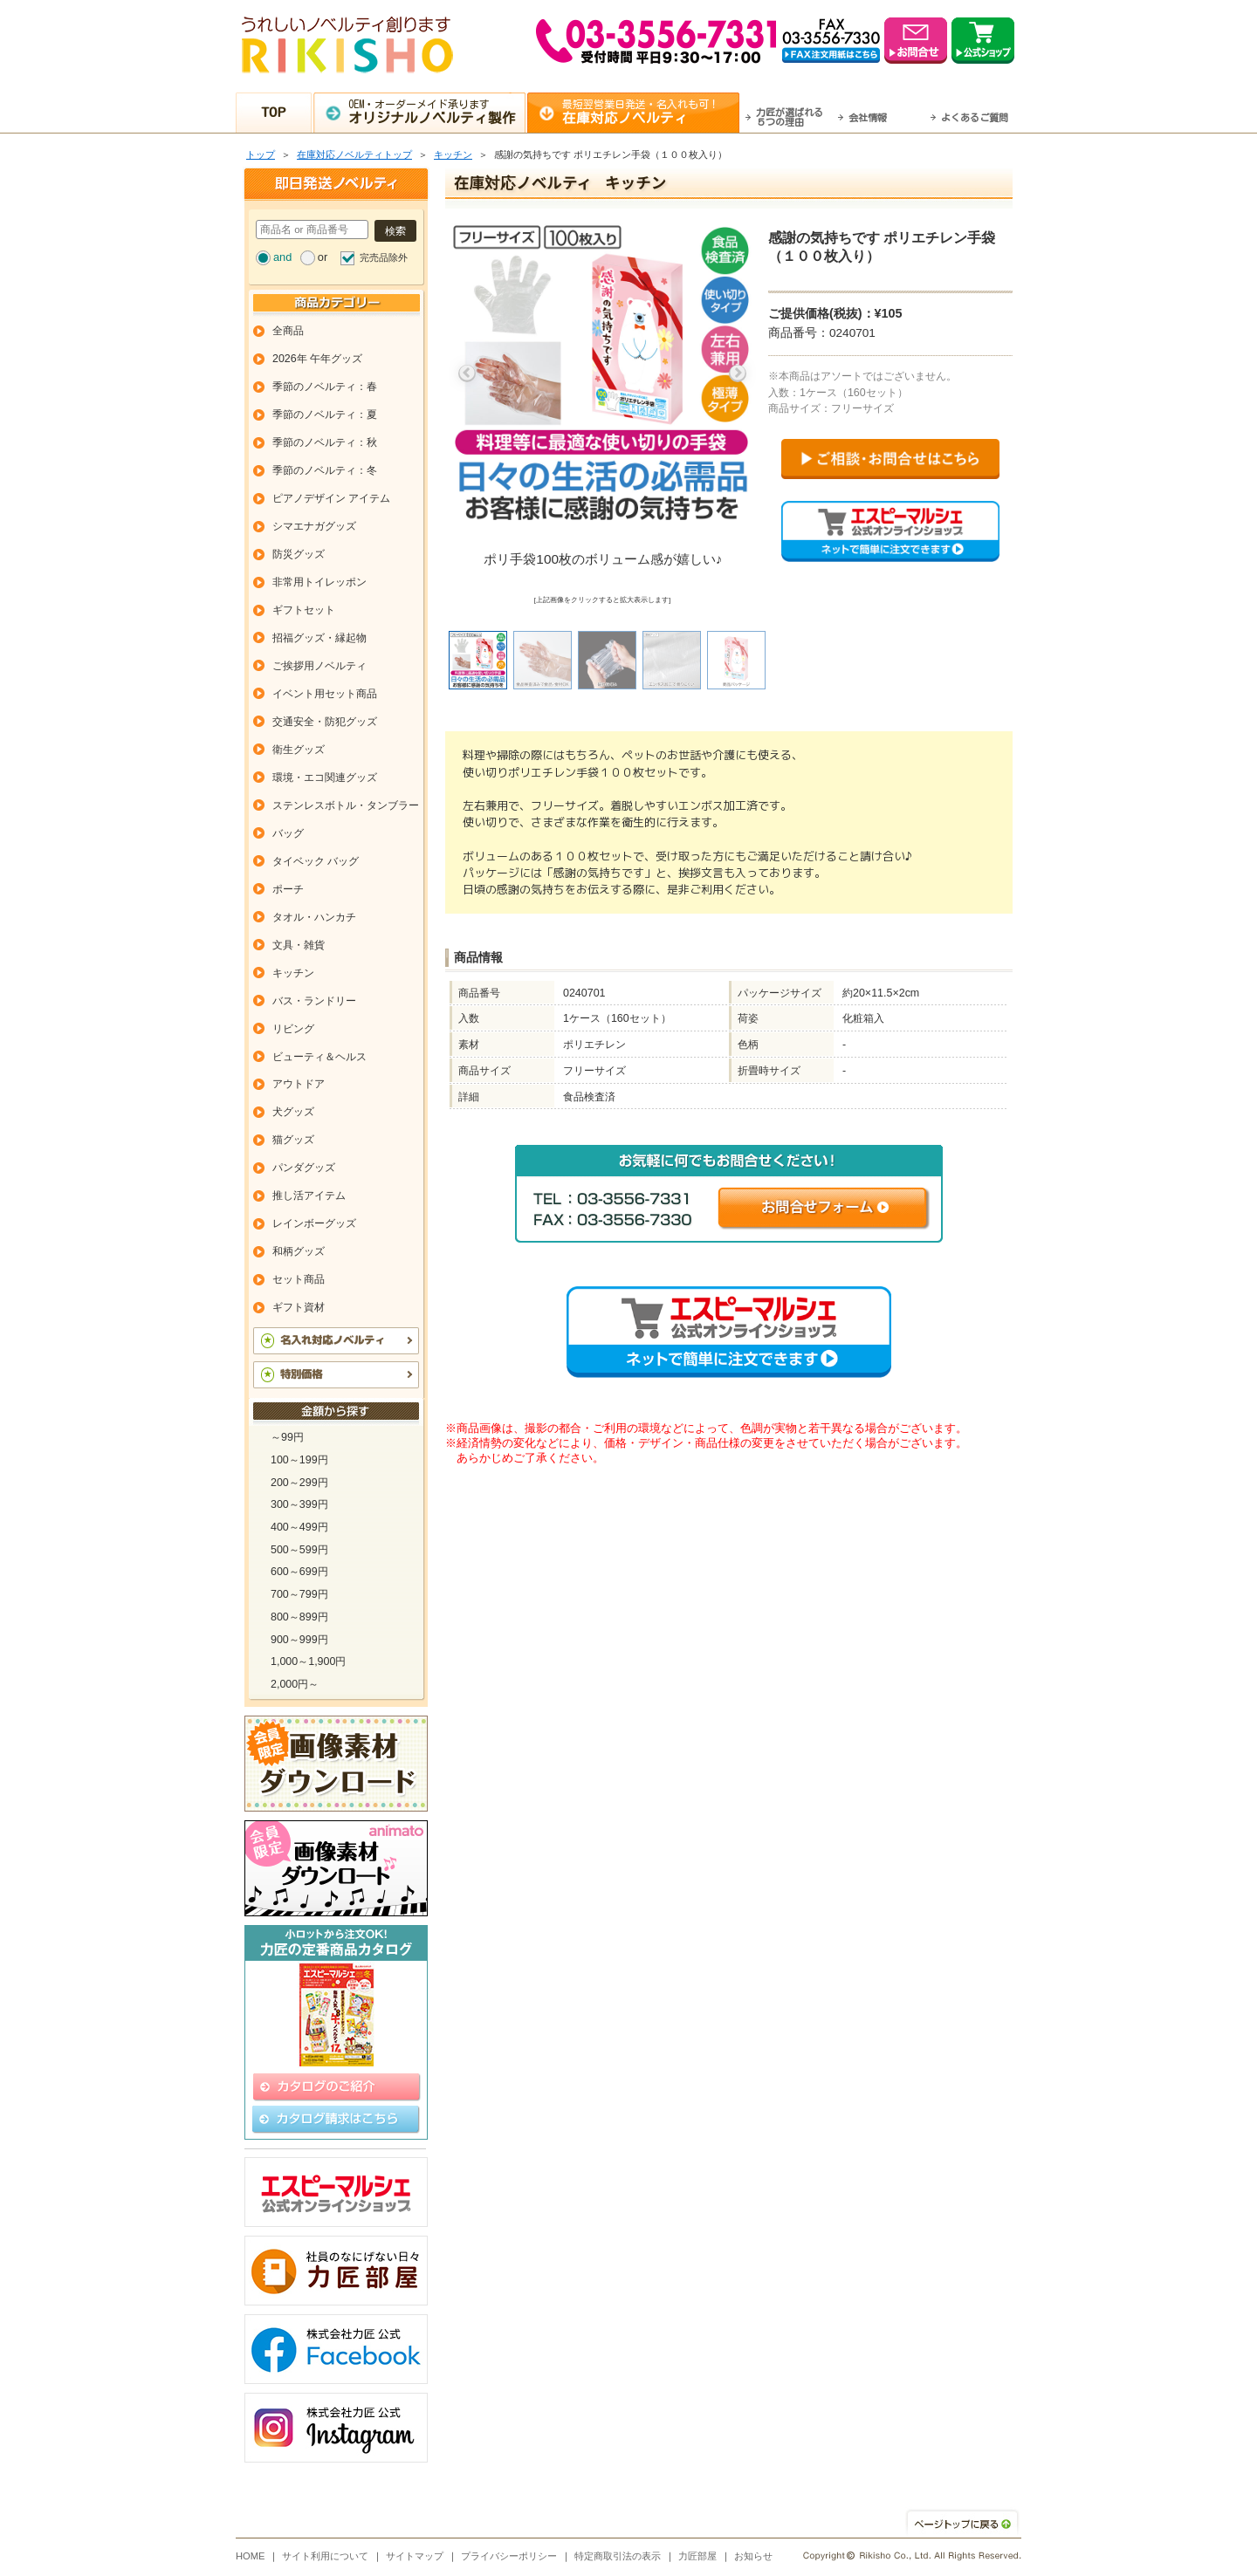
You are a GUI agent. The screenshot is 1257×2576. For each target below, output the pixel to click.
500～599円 (299, 1550)
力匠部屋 (697, 2556)
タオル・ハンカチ (314, 917)
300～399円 (299, 1504)
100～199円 (299, 1460)
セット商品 (298, 1279)
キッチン (453, 154)
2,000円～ (295, 1684)
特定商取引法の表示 (617, 2556)
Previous (467, 373)
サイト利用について (325, 2556)
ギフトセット (303, 610)
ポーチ (288, 889)
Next (737, 373)
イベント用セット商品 (324, 694)
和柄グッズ (298, 1251)
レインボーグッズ (314, 1223)
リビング (293, 1029)
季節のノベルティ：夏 (324, 414)
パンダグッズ (303, 1167)
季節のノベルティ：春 (324, 386)
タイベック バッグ (315, 861)
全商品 (288, 331)
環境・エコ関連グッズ (324, 777)
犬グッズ (293, 1112)
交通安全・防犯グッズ (324, 722)
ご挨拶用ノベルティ (319, 666)
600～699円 (299, 1571)
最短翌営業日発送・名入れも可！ (650, 112)
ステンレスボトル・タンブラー (345, 805)
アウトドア (298, 1084)
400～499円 (299, 1527)
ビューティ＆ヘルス (319, 1057)
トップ (260, 154)
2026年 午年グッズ (317, 359)
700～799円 (299, 1594)
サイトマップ (414, 2556)
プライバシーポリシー (509, 2556)
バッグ (288, 833)
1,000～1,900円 (308, 1661)
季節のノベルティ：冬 (324, 470)
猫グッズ (293, 1140)
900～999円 (299, 1640)
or (322, 257)
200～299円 (299, 1482)
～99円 (287, 1437)
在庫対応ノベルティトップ (354, 154)
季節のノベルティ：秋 (324, 442)
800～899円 (299, 1617)
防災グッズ (298, 554)
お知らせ (753, 2556)
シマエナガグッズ (314, 526)
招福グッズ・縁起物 (319, 638)
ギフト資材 (298, 1307)
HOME (250, 2556)
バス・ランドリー (314, 1001)
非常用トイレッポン (319, 582)
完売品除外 (384, 257)
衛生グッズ (298, 749)
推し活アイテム (309, 1195)
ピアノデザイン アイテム (331, 498)
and (282, 257)
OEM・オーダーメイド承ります (436, 112)
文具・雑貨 (298, 945)
